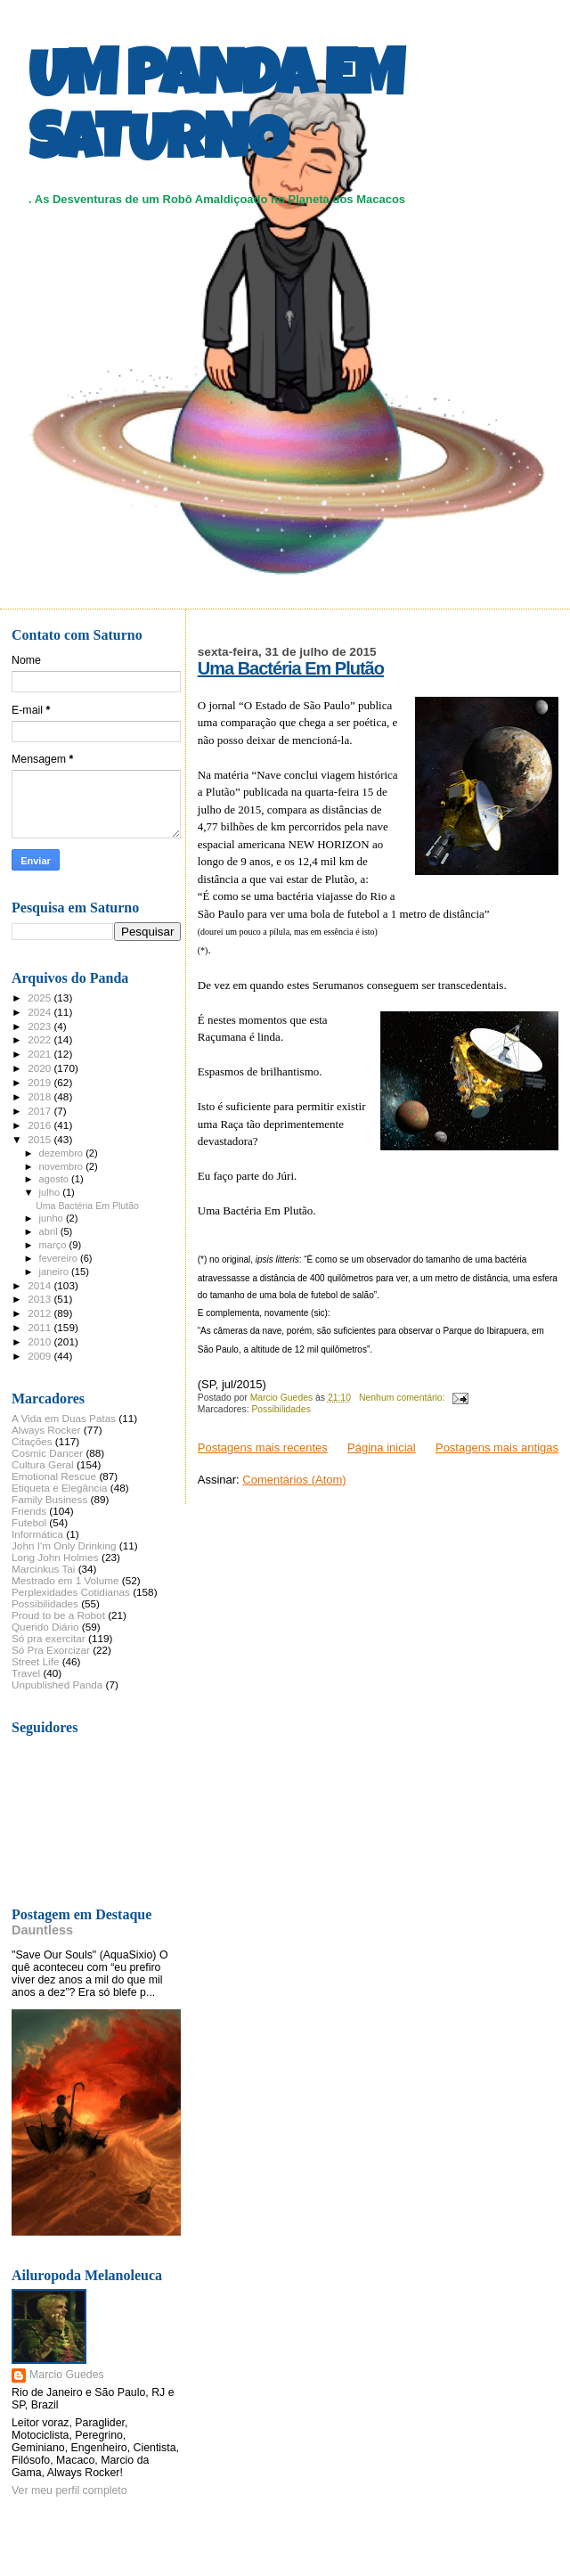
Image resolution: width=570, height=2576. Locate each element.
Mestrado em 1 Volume (65, 1580)
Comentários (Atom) (294, 1479)
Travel (26, 1673)
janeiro (55, 1271)
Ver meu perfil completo (69, 2490)
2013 (40, 1298)
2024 (40, 1012)
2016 (40, 1125)
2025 (40, 997)
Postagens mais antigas (497, 1447)
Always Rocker (46, 1429)
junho (52, 1218)
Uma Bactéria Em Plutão (291, 668)
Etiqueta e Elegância (60, 1487)
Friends (29, 1511)
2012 (40, 1313)
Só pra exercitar (49, 1638)
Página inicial (381, 1447)
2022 (40, 1039)
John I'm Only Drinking (64, 1545)
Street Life (35, 1661)
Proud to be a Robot (58, 1615)
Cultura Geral (43, 1464)
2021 (40, 1053)
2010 (40, 1341)
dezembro (62, 1153)
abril (50, 1231)
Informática (37, 1534)
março (54, 1244)
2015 (40, 1139)
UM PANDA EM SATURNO (215, 113)
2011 (40, 1327)
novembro (62, 1166)
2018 (40, 1096)
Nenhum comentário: (403, 1397)
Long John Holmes (55, 1557)
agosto (55, 1179)
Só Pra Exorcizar (51, 1650)
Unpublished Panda (57, 1684)
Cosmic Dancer (47, 1453)
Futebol (29, 1522)
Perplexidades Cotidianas (71, 1592)
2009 (40, 1356)
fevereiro (59, 1258)
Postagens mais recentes (263, 1447)
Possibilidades (280, 1409)
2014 (40, 1285)
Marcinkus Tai (43, 1568)
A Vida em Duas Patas (64, 1418)
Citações (32, 1441)
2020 (40, 1068)
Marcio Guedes (66, 2374)
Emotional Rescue (54, 1476)
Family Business (49, 1499)
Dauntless (42, 1930)
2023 (40, 1026)
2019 (40, 1082)
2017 (40, 1110)
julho (51, 1192)
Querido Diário (45, 1626)
